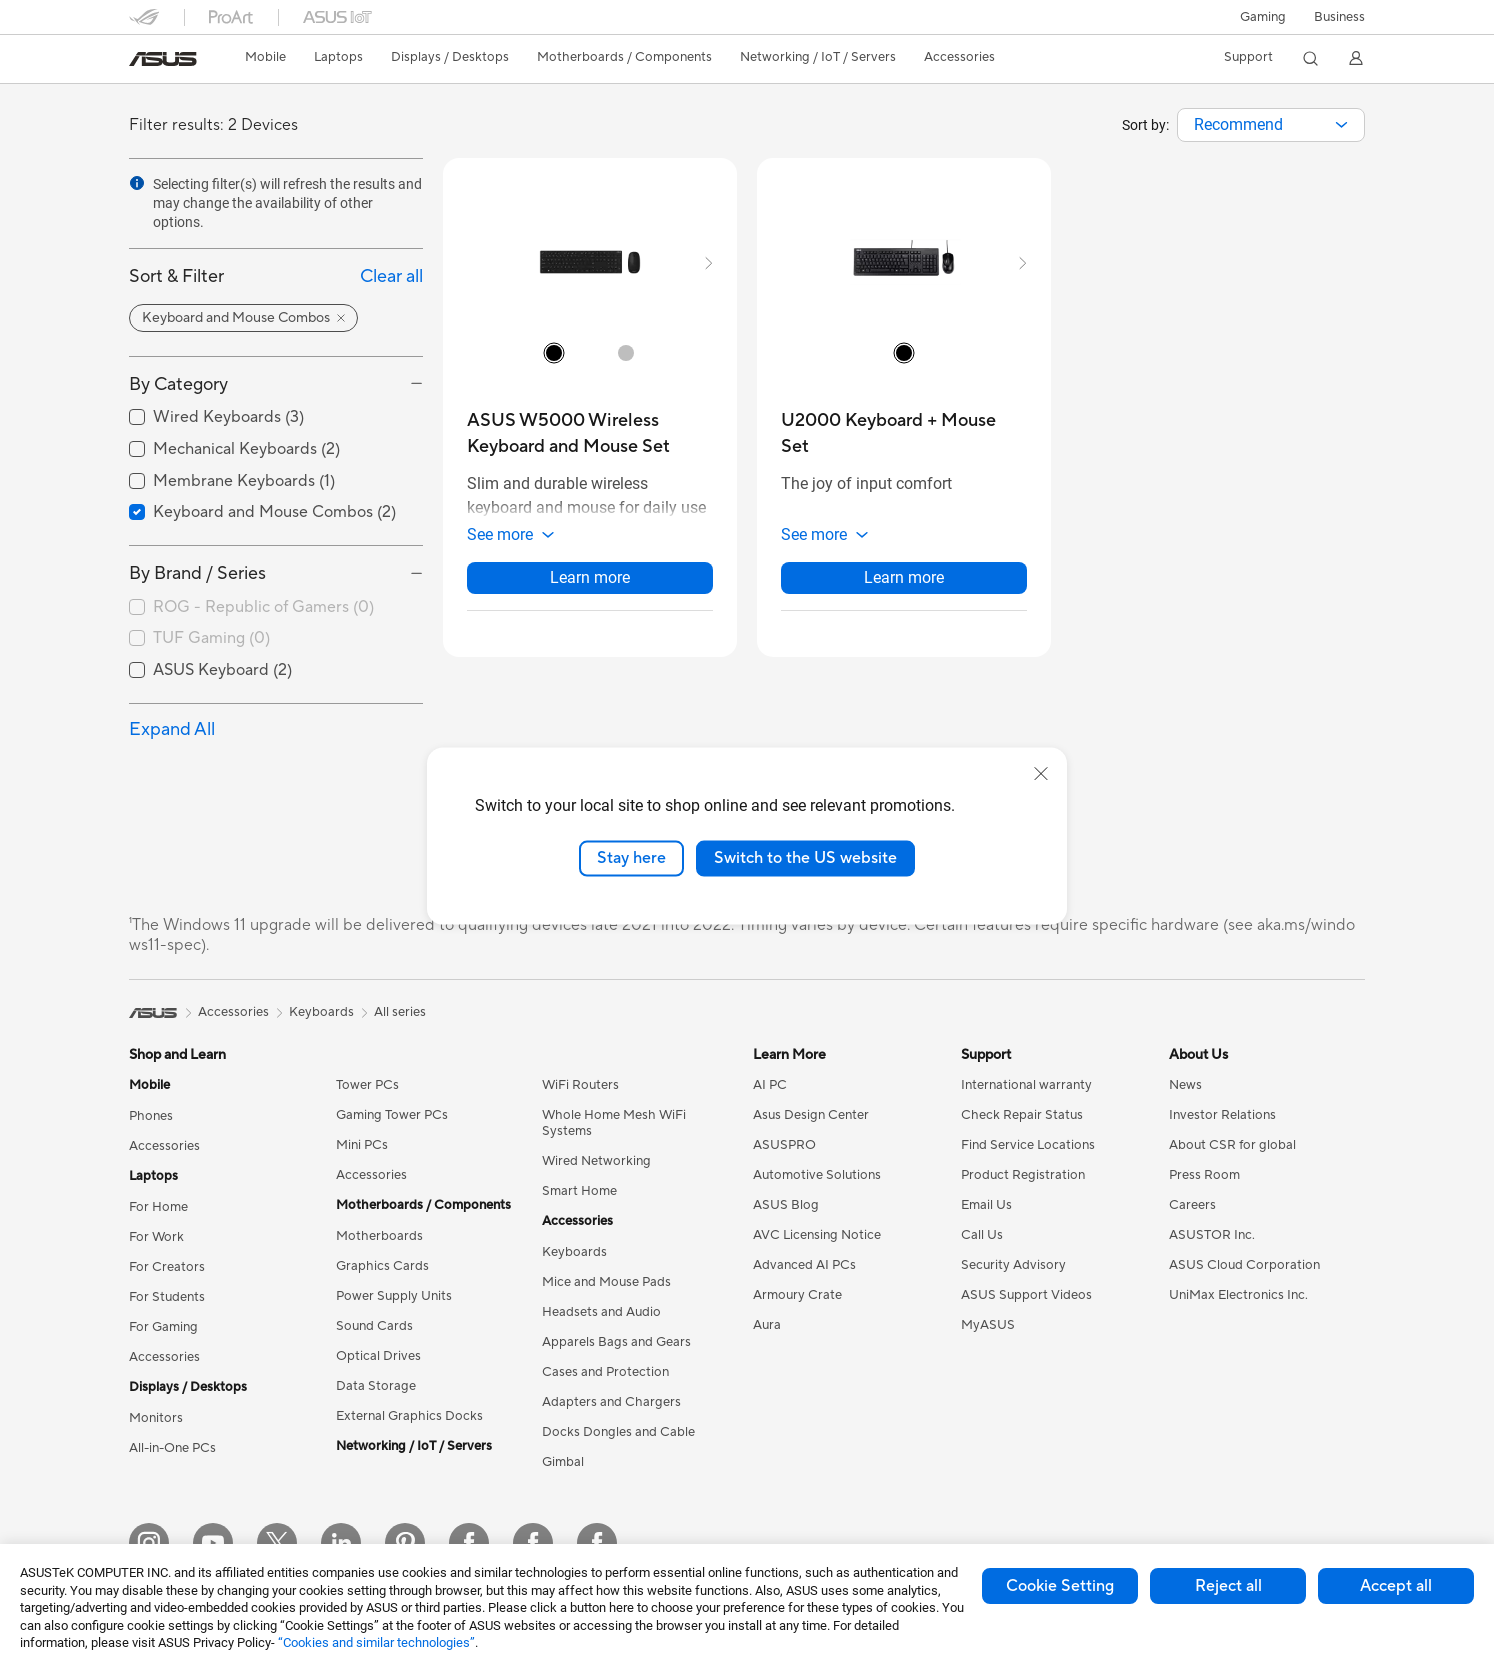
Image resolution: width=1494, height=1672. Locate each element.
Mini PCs (362, 1145)
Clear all (391, 276)
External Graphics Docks (409, 1416)
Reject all (1228, 1586)
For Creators (167, 1267)
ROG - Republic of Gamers (263, 607)
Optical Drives (378, 1356)
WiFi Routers (580, 1085)
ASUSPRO (784, 1145)
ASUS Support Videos (1026, 1295)
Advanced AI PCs (804, 1265)
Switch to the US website (805, 858)
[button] (1263, 17)
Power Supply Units (394, 1296)
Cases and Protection (605, 1372)
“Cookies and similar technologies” (376, 1642)
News (1185, 1085)
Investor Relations (1222, 1115)
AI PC (770, 1085)
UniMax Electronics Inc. (1238, 1295)
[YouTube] (213, 1543)
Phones (151, 1116)
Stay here (631, 858)
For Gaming (163, 1327)
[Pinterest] (405, 1543)
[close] (1041, 774)
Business (1339, 17)
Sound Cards (374, 1326)
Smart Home (579, 1191)
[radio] (554, 352)
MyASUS (988, 1325)
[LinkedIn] (341, 1543)
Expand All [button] (172, 729)
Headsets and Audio (601, 1312)
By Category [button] (178, 384)
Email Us (986, 1205)
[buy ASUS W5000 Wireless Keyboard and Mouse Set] (590, 433)
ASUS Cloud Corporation (1244, 1265)
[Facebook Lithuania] (533, 1543)
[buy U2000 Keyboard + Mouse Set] (904, 433)
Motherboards (379, 1236)
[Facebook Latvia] (597, 1543)
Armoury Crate (797, 1295)
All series (400, 1012)
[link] (163, 59)
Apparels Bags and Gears (616, 1342)
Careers (1192, 1205)
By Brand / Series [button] (197, 573)
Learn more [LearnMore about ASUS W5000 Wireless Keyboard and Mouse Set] (590, 577)
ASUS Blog (786, 1205)
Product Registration (1023, 1175)
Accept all (1396, 1586)
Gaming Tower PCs (392, 1115)
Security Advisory (1013, 1265)
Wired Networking (596, 1161)
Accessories (164, 1146)
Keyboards (574, 1252)
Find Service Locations (1028, 1145)
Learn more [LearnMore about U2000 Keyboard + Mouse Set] (904, 577)
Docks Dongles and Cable (618, 1432)
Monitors (156, 1418)
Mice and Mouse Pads (606, 1282)
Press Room (1204, 1175)
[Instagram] (149, 1543)
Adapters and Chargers (611, 1402)
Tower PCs (367, 1085)
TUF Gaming (211, 638)
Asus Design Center (811, 1115)
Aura (767, 1325)
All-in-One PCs (172, 1448)
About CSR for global (1232, 1145)
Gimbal (563, 1462)
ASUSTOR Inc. (1212, 1235)
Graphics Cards (382, 1266)
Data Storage (376, 1386)
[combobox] (1271, 125)
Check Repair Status (1022, 1115)
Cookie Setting (1060, 1586)
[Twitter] (277, 1543)
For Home (158, 1207)
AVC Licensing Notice (817, 1235)
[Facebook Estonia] (469, 1543)
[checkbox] (276, 608)
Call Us (982, 1235)
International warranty (1026, 1085)
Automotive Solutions (817, 1175)
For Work (156, 1237)
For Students (167, 1297)
